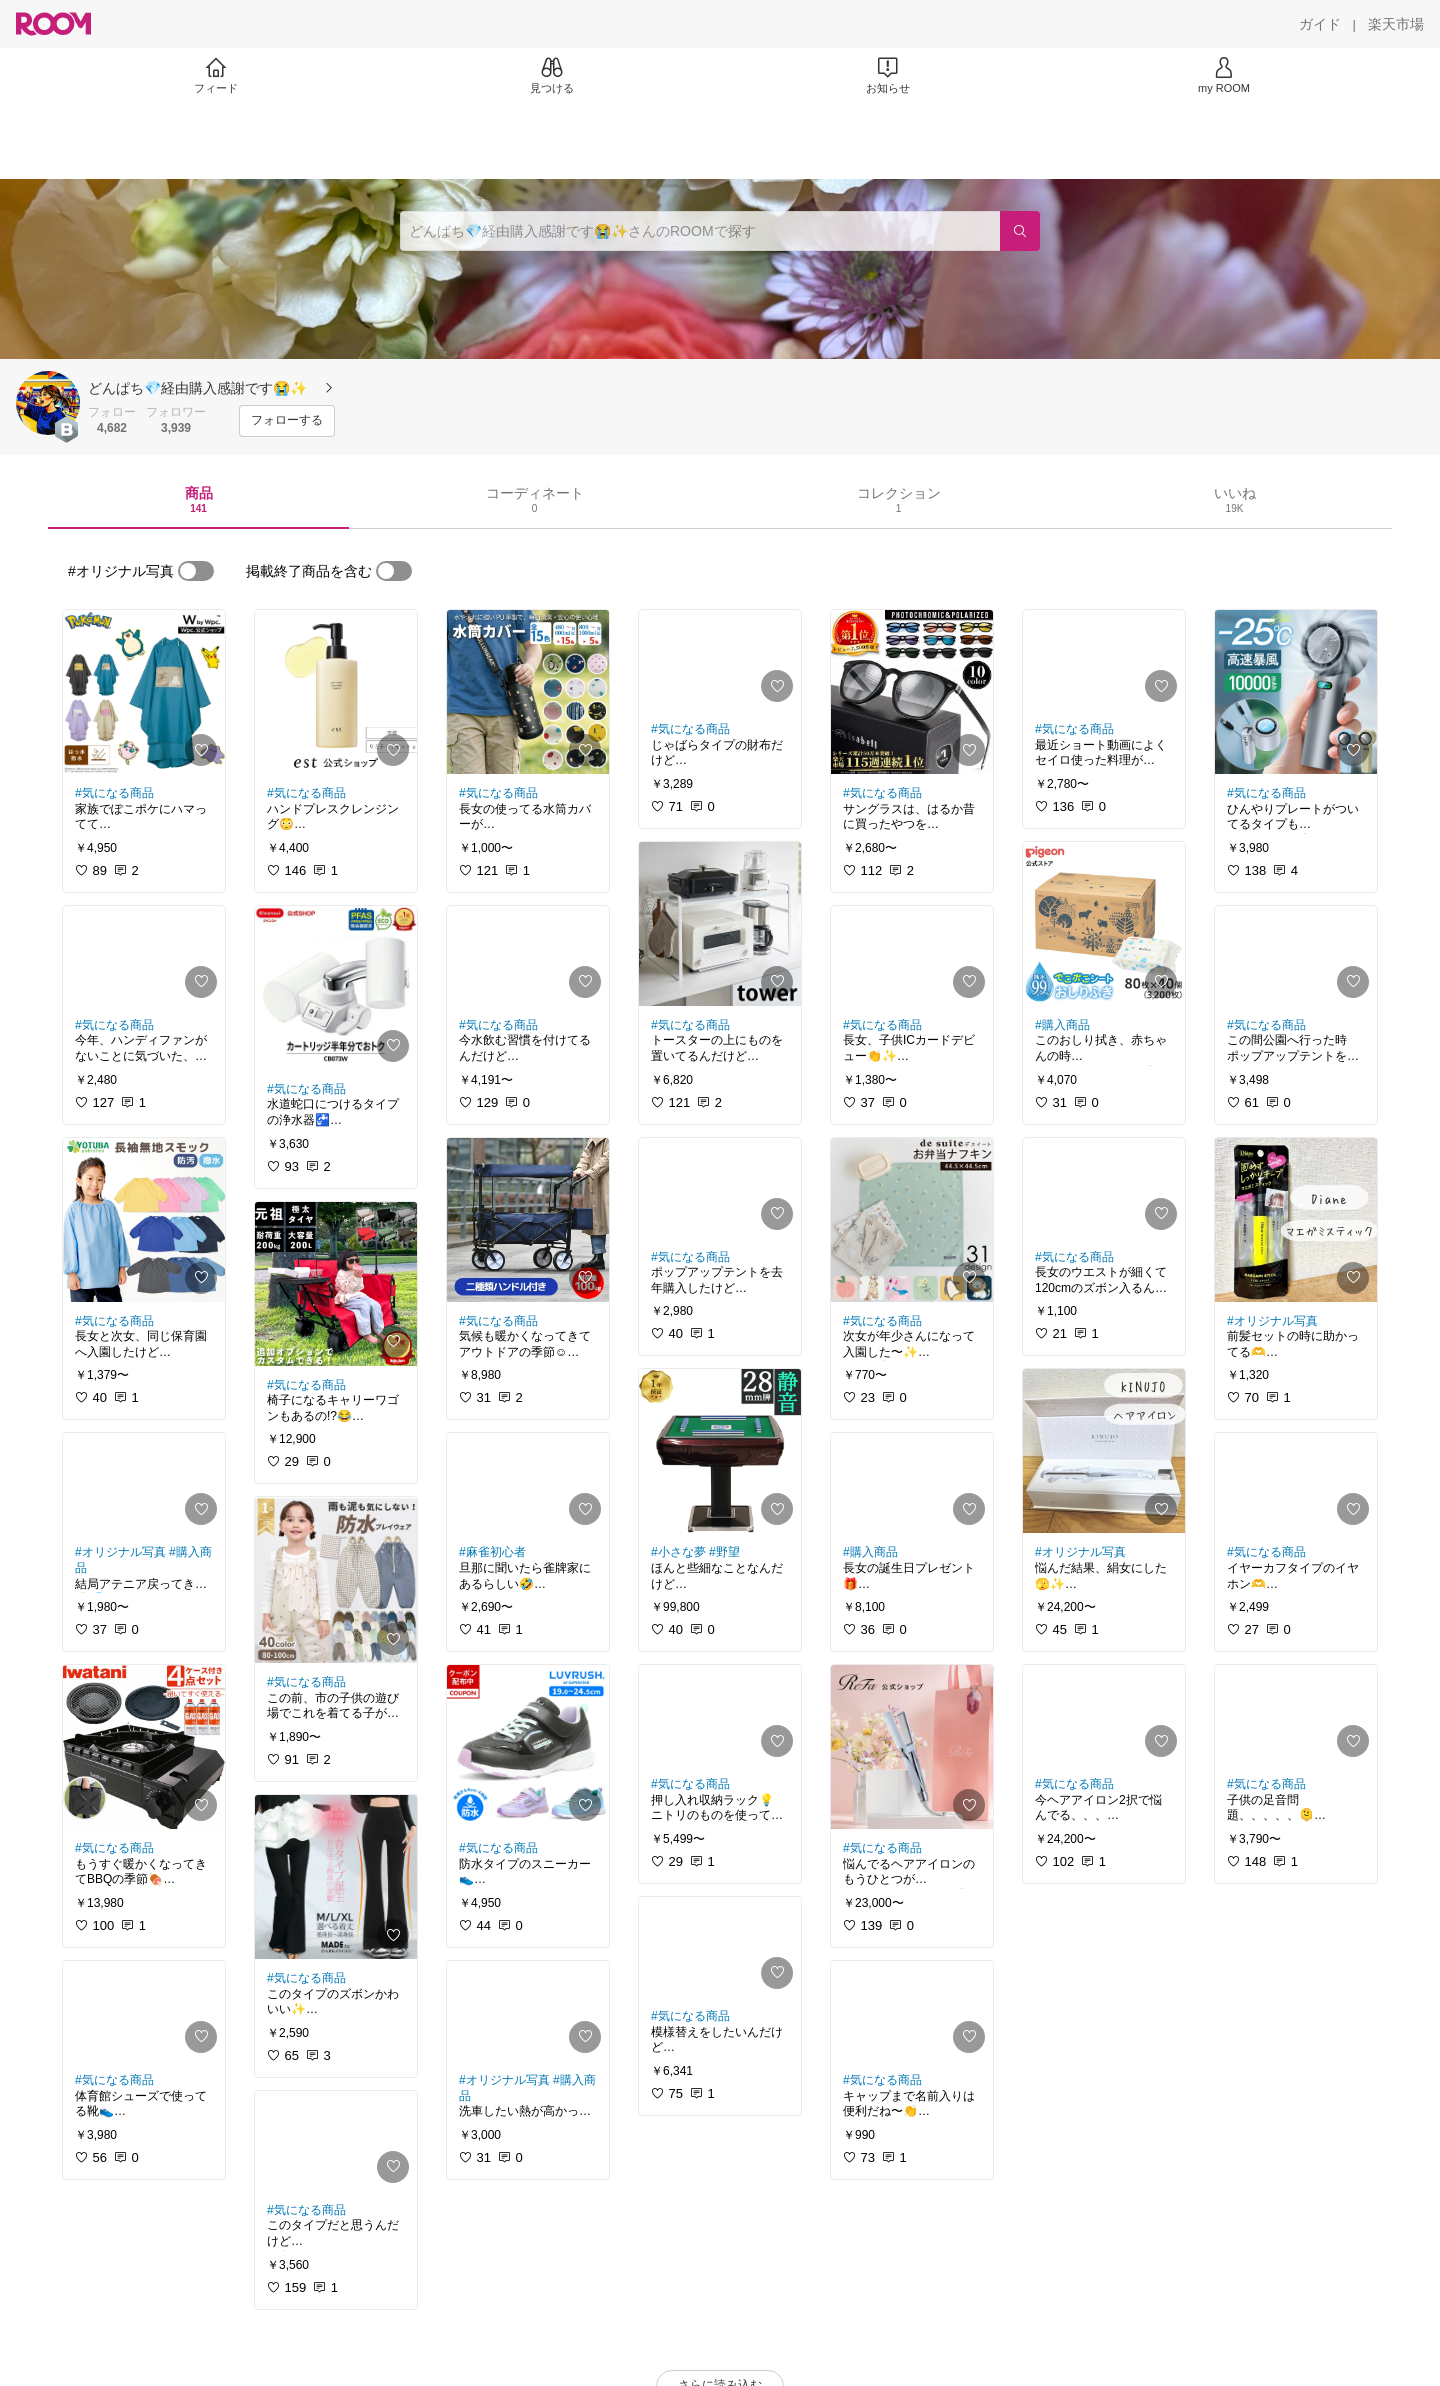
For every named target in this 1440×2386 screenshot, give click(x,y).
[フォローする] (287, 421)
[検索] (1020, 231)
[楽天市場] (1396, 24)
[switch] (196, 571)
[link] (144, 692)
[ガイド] (1320, 24)
